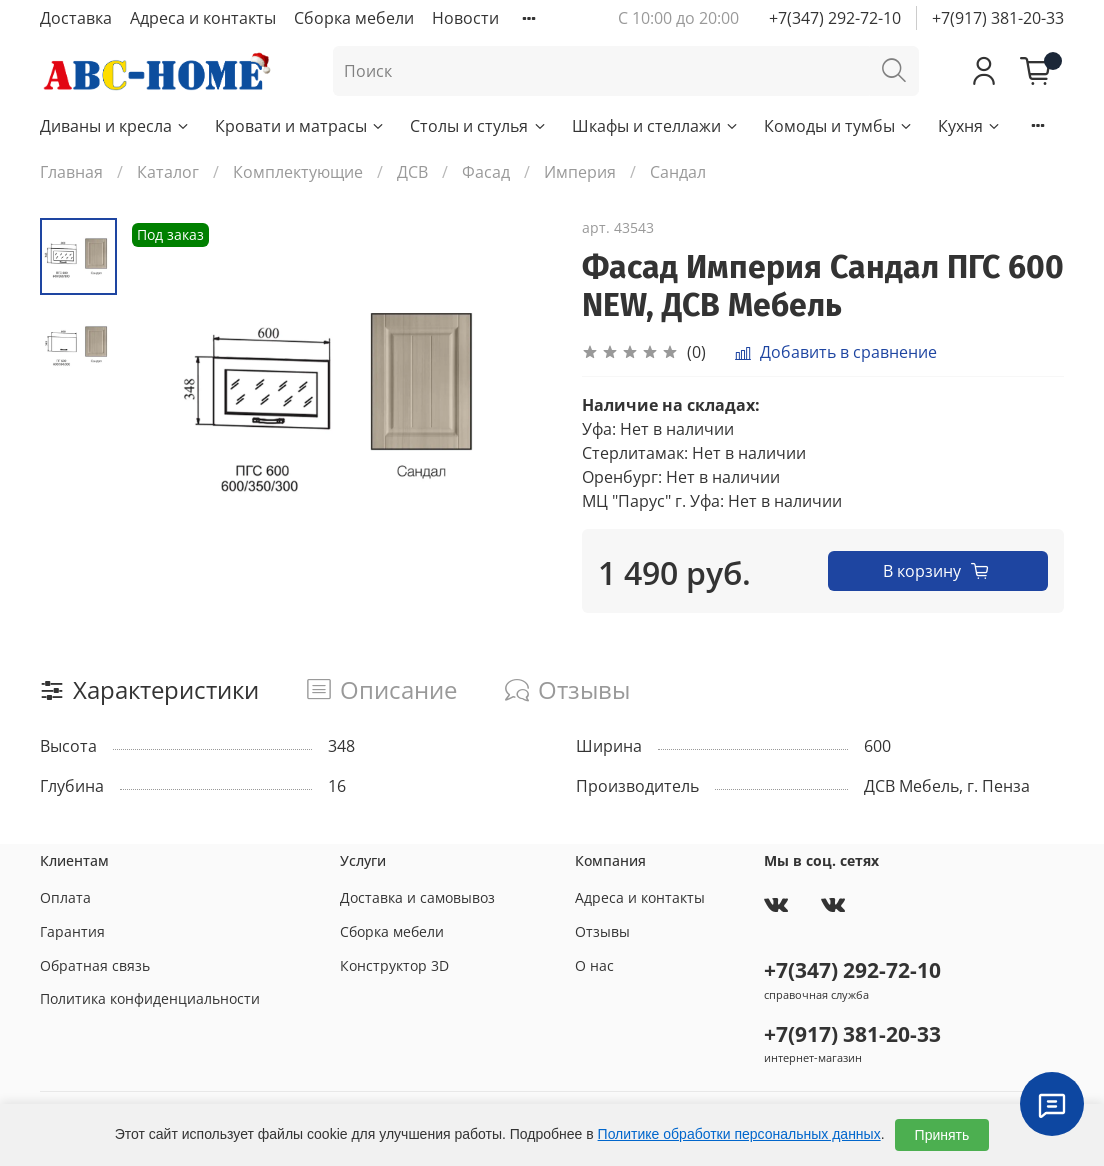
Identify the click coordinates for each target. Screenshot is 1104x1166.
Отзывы (602, 931)
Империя (580, 172)
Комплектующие (298, 172)
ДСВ (412, 172)
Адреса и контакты (203, 18)
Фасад (486, 172)
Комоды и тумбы (839, 126)
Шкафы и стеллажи (656, 126)
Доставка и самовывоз (417, 897)
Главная (71, 172)
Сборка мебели (354, 18)
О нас (594, 965)
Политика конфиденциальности (150, 998)
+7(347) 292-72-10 (835, 18)
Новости (465, 18)
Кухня (970, 126)
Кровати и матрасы (300, 126)
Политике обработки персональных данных (739, 1134)
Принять (942, 1135)
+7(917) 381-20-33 (998, 18)
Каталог (168, 172)
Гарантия (72, 931)
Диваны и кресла (115, 126)
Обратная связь (95, 965)
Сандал (678, 172)
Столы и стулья (478, 126)
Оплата (65, 897)
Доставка (76, 18)
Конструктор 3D (394, 965)
